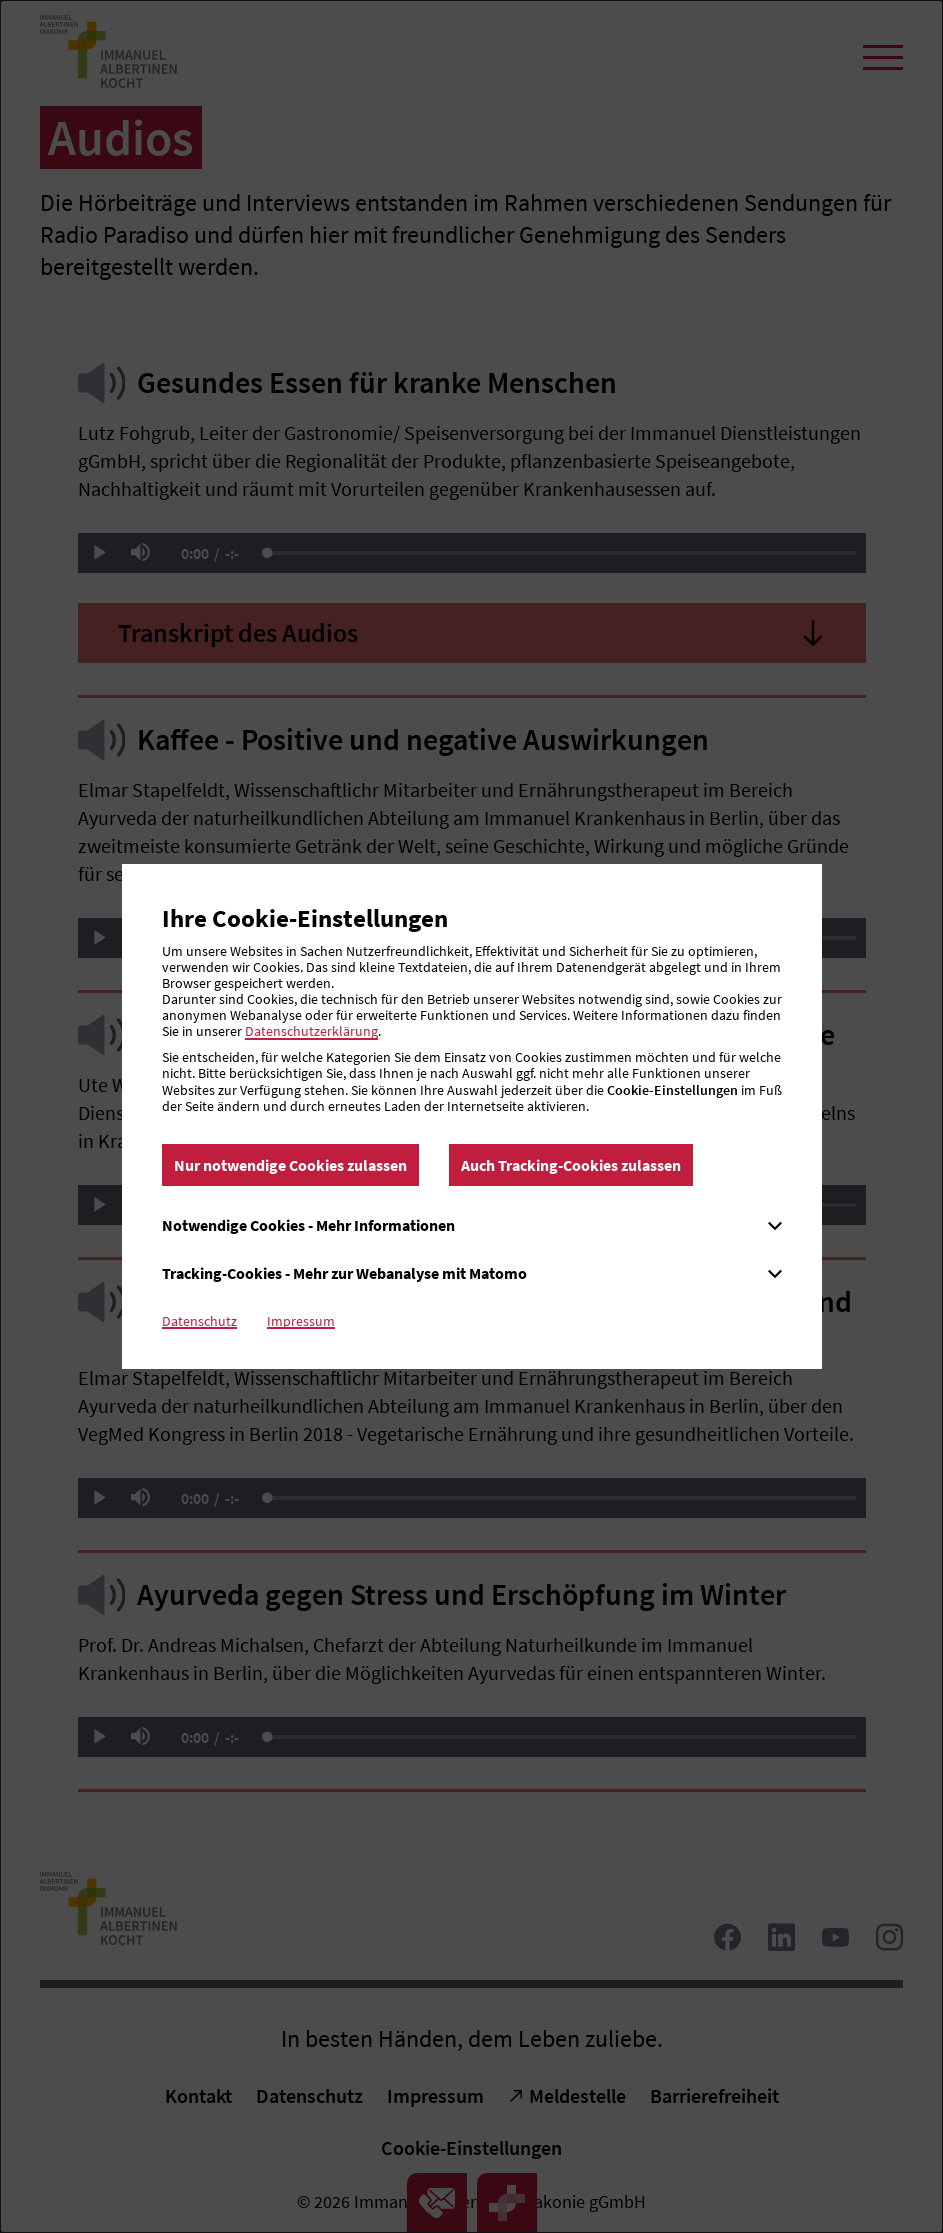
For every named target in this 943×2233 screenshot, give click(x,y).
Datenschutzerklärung (311, 1031)
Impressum (301, 1321)
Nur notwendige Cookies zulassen (290, 1165)
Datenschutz (199, 1321)
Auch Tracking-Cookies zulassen (571, 1165)
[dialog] (471, 1116)
